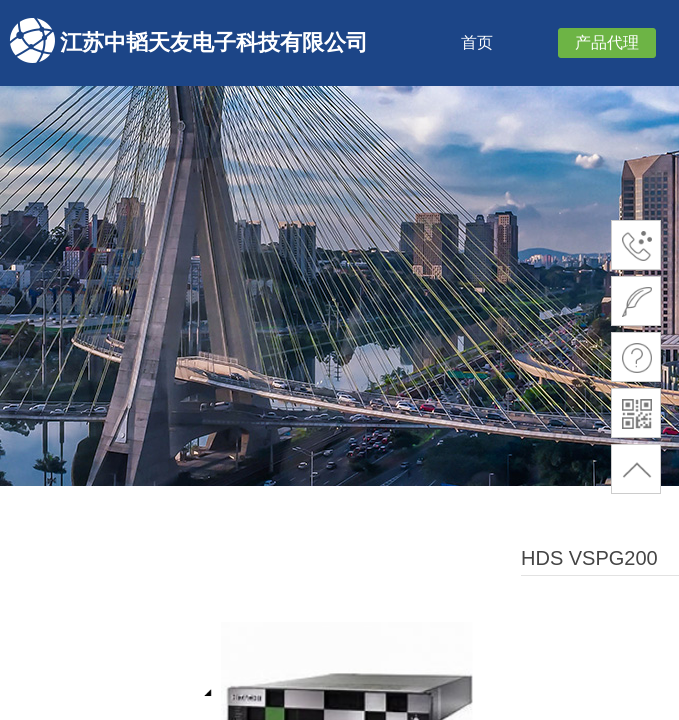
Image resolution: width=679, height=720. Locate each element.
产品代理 (607, 42)
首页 (477, 42)
